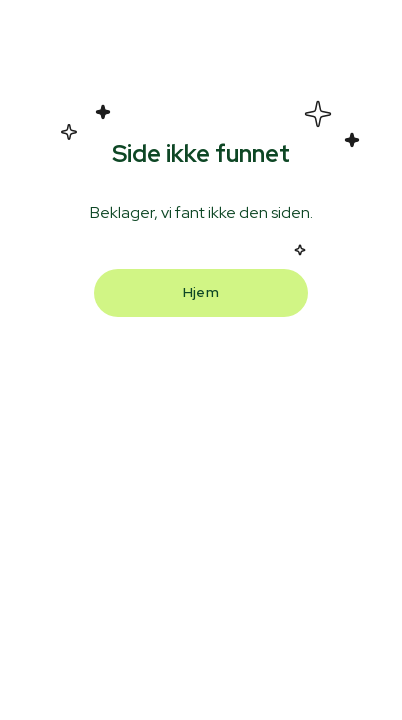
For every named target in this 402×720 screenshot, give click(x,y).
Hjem (201, 292)
